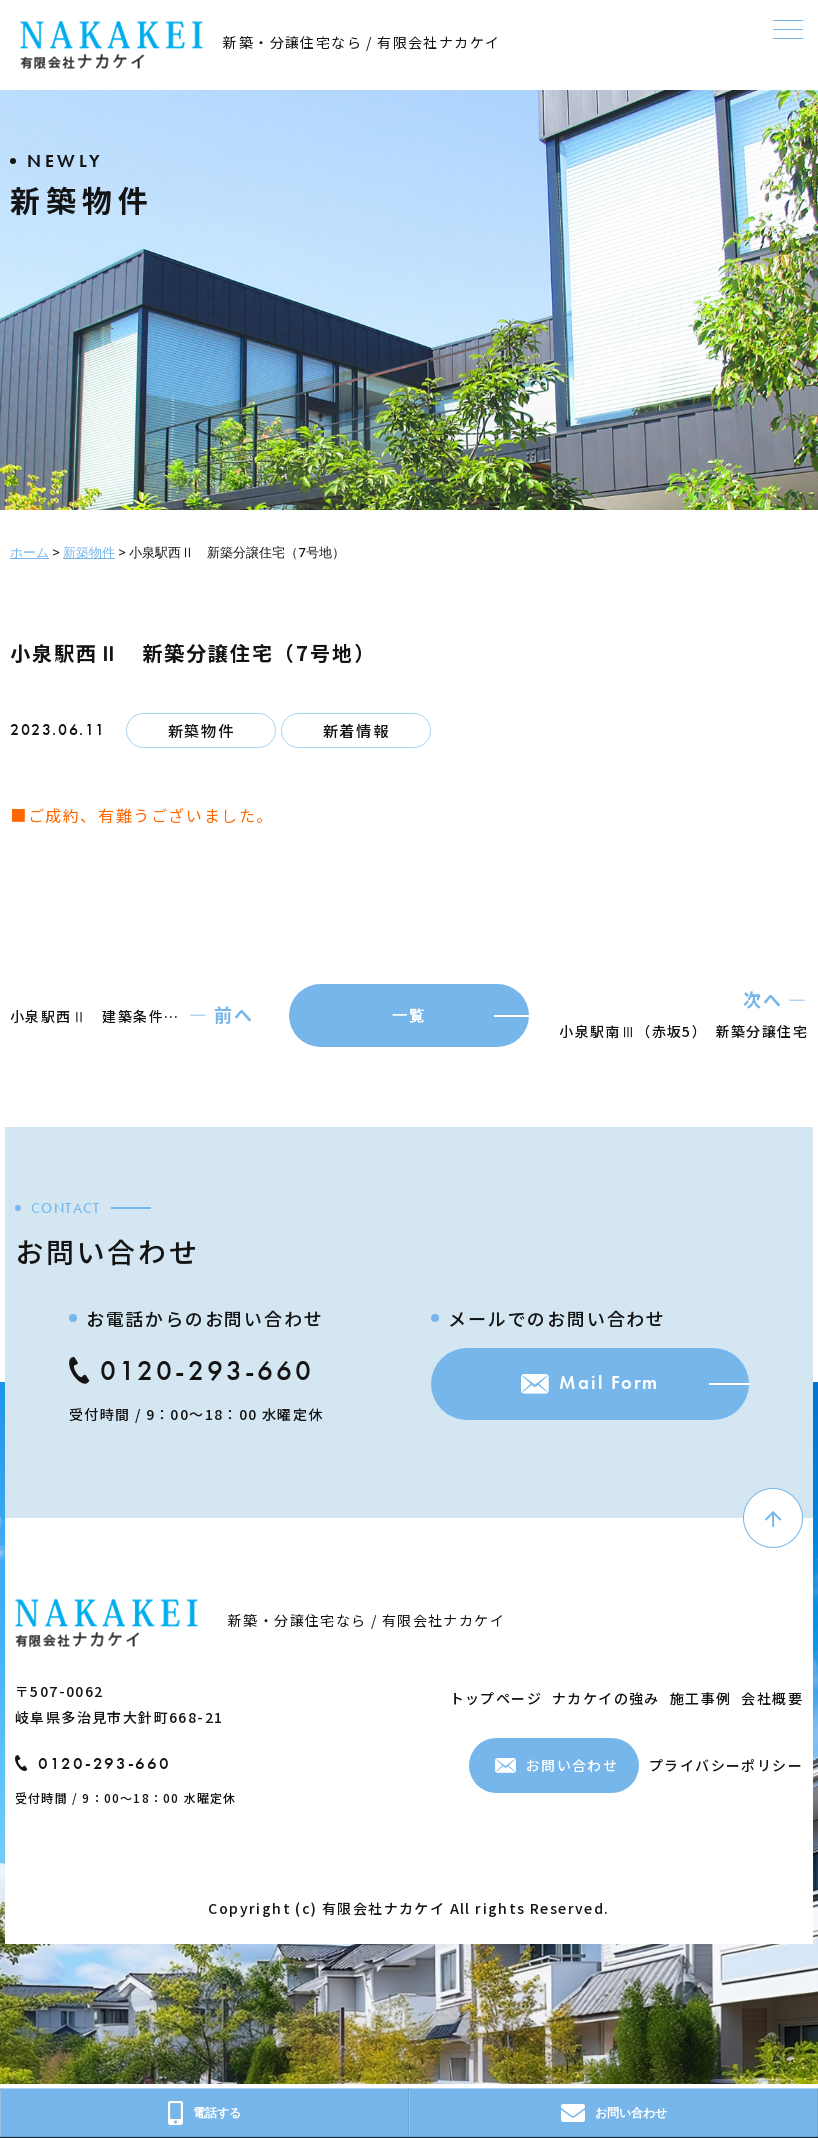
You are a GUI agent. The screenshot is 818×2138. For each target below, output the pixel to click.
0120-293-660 (188, 1374)
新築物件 (201, 731)
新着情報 (356, 731)
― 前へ (221, 1016)
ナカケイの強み (606, 1700)
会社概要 (772, 1700)
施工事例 (701, 1700)
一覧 (408, 1017)
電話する (204, 2113)
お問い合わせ (556, 1768)
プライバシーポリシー (726, 1768)
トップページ (496, 1700)
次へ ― (775, 1001)
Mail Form (582, 1390)
